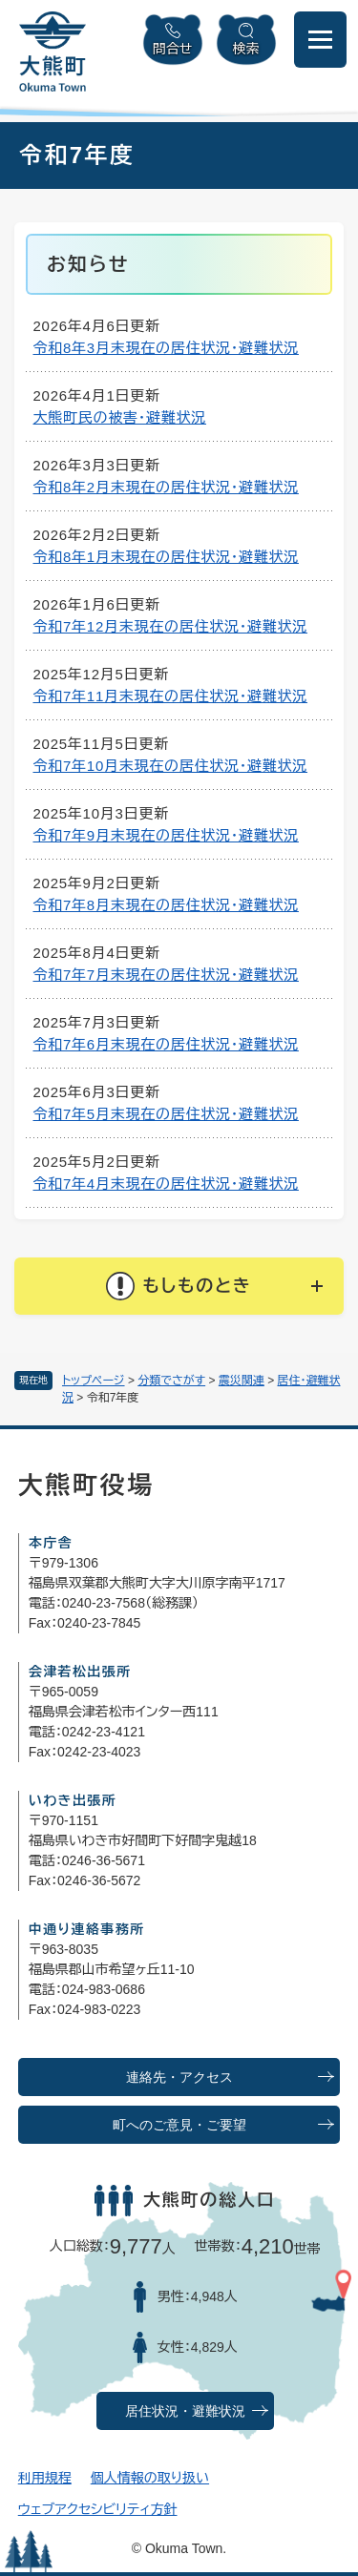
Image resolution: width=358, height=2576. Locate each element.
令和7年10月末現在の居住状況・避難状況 (170, 766)
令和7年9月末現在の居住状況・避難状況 (166, 835)
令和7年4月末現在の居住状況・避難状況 (166, 1183)
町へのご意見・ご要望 (179, 2125)
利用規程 (45, 2477)
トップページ (93, 1380)
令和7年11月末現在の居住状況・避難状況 (170, 696)
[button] (179, 1286)
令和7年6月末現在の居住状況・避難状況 (166, 1044)
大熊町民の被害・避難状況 (120, 417)
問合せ (173, 48)
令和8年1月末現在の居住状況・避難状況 (166, 557)
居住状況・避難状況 (185, 2411)
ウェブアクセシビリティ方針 (98, 2509)
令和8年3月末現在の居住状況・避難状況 (166, 348)
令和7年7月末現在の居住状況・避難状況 (166, 974)
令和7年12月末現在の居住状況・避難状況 (170, 626)
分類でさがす (171, 1380)
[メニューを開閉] (320, 39)
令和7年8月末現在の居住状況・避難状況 (166, 905)
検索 (246, 48)
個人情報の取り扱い (150, 2477)
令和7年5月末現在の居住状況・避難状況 (166, 1114)
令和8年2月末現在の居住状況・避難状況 (166, 487)
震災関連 (241, 1380)
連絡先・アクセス (179, 2077)
